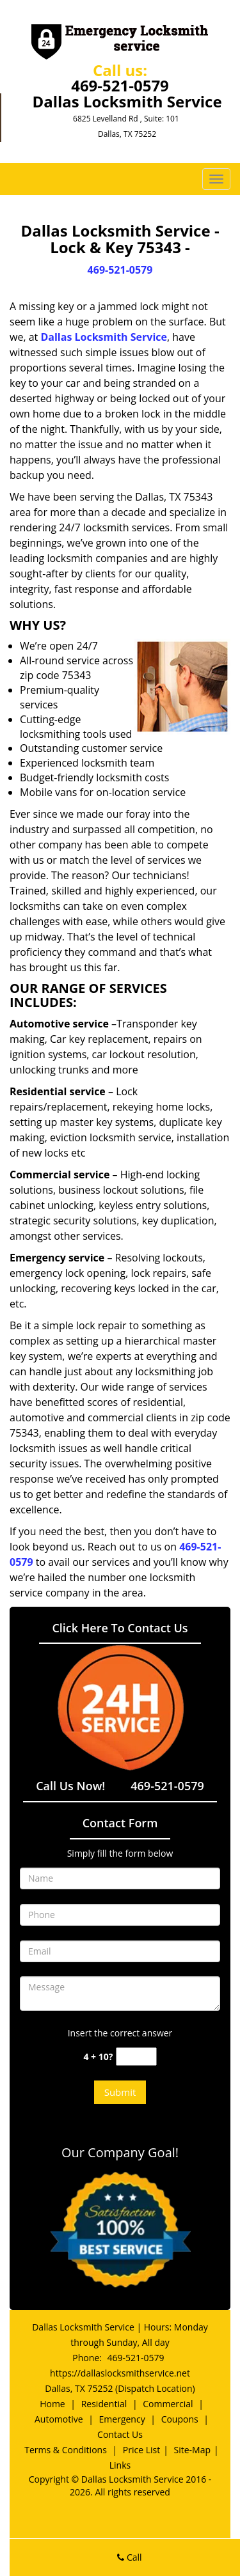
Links (120, 2465)
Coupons (179, 2419)
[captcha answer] (136, 2056)
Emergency (122, 2419)
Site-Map (192, 2450)
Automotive (59, 2419)
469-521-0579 (120, 85)
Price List (141, 2450)
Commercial (168, 2404)
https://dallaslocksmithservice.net (120, 2373)
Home (52, 2404)
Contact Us (120, 2434)
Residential (104, 2404)
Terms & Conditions (65, 2450)
